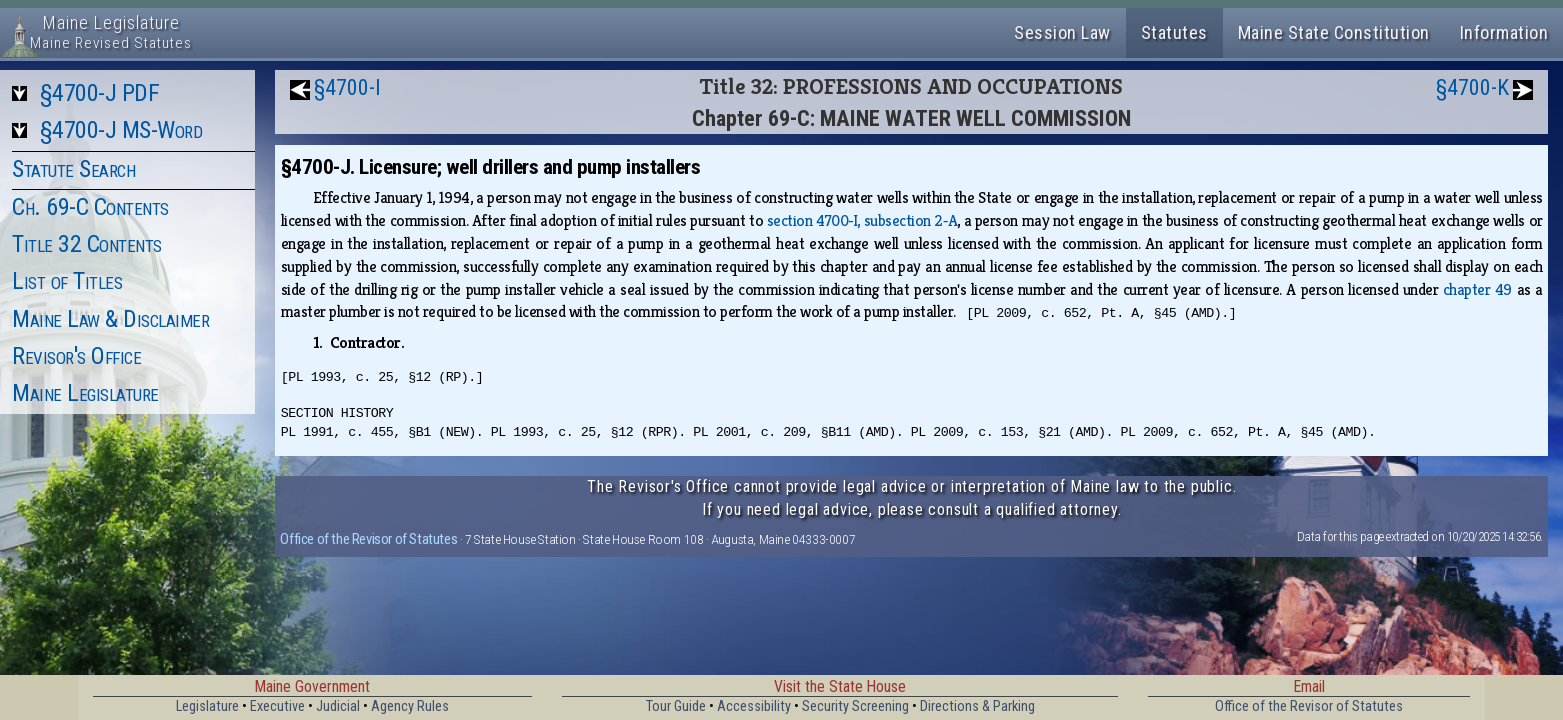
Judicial (338, 706)
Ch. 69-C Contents (90, 207)
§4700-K (1472, 87)
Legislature (207, 706)
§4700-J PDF (100, 93)
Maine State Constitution (1334, 32)
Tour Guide (676, 706)
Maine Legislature (85, 393)
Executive (277, 706)
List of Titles (67, 281)
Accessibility (754, 706)
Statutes (1174, 32)
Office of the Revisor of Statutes (368, 539)
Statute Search (73, 169)
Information (1504, 32)
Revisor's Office (76, 356)
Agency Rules (410, 706)
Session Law (1062, 32)
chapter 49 (1477, 289)
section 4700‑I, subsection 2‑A (862, 220)
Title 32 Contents (87, 244)
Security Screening (855, 706)
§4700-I (347, 87)
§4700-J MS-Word (121, 130)
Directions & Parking (977, 706)
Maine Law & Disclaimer (110, 319)
